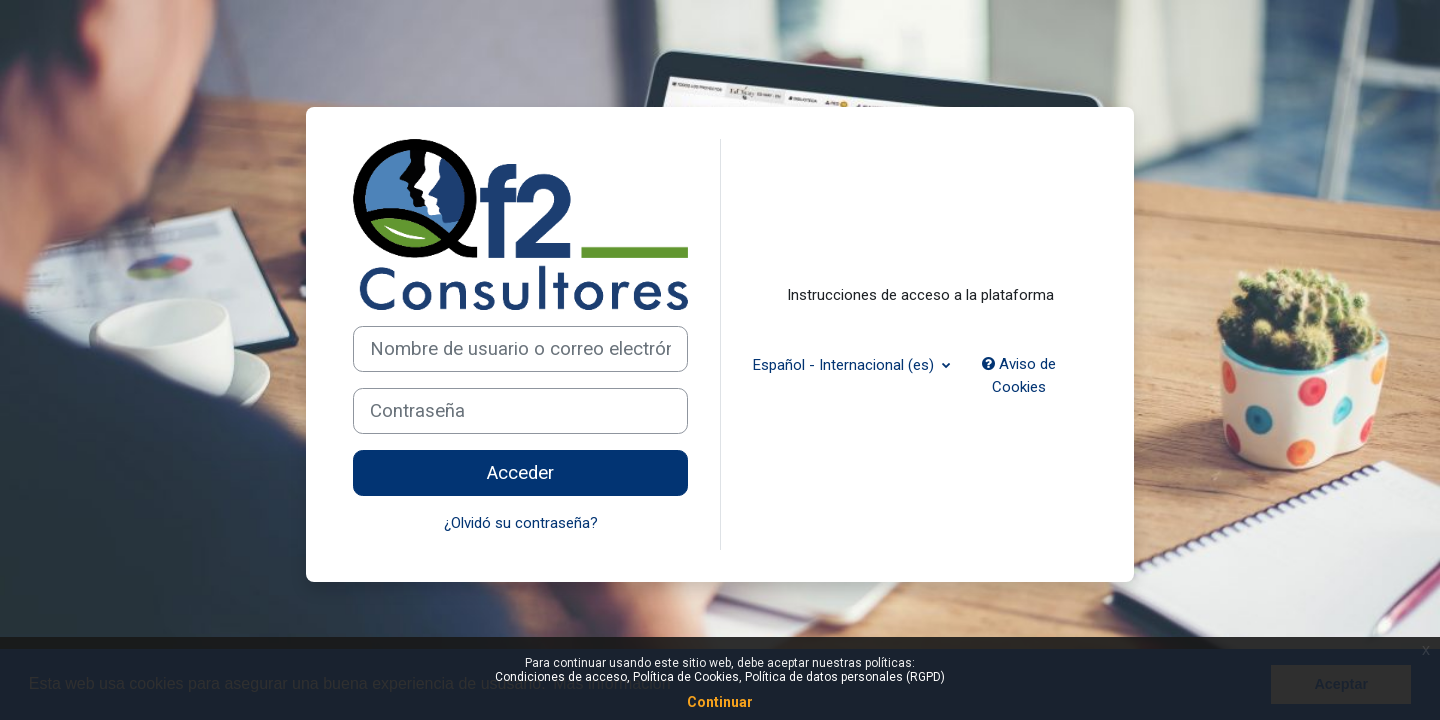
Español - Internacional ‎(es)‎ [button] (845, 365)
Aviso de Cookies (1019, 375)
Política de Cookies (686, 677)
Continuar (720, 702)
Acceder (520, 473)
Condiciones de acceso (561, 677)
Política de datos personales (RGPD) (845, 677)
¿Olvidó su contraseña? (521, 523)
